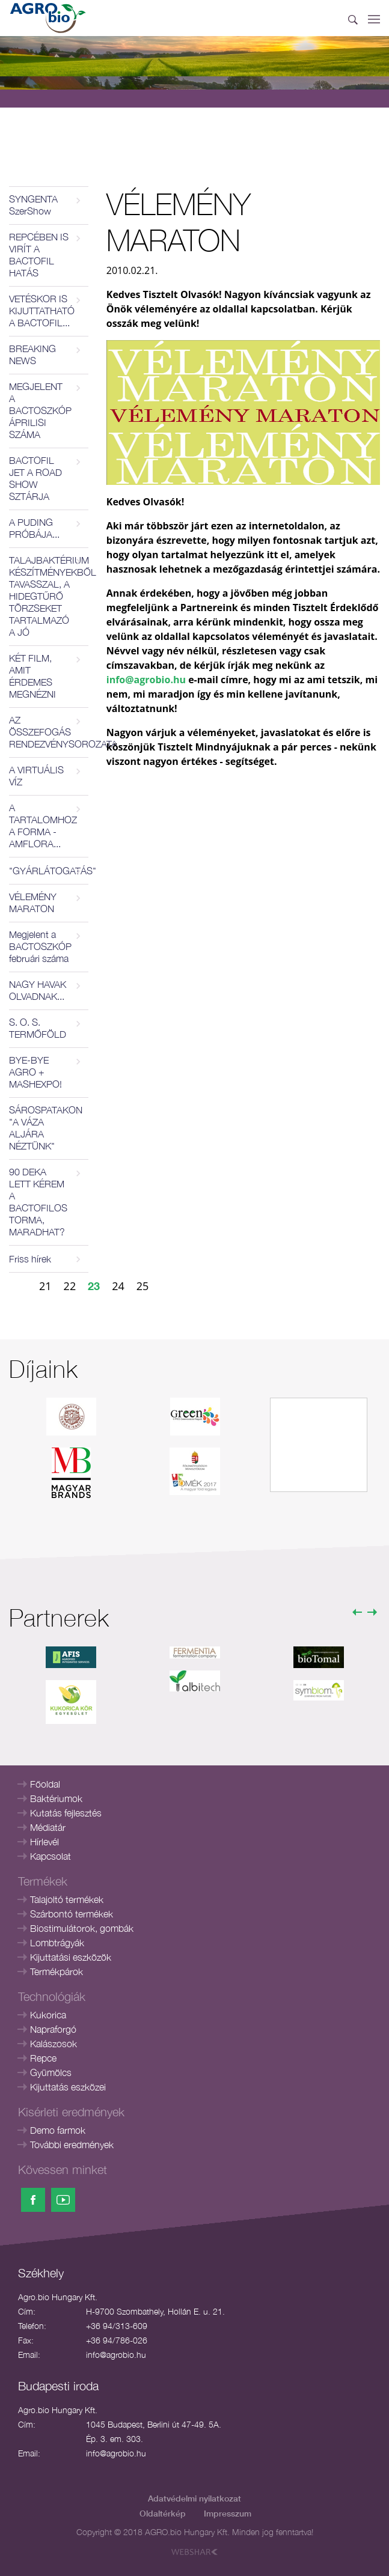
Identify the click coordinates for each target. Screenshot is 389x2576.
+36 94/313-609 (116, 2326)
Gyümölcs (51, 2072)
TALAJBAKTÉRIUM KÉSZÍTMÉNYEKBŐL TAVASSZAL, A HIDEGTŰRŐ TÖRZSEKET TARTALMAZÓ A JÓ (48, 596)
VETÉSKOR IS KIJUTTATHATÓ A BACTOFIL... (42, 310)
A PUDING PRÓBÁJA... (34, 528)
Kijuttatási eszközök (70, 1957)
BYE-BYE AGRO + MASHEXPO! (35, 1072)
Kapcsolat (50, 1856)
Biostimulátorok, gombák (81, 1928)
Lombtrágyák (57, 1942)
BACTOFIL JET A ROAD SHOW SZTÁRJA (35, 478)
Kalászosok (53, 2043)
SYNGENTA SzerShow (33, 204)
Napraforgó (53, 2029)
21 (45, 1286)
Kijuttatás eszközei (68, 2086)
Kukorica (48, 2014)
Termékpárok (56, 1971)
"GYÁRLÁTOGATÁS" (48, 870)
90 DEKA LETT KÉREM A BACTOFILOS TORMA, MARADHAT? (38, 1201)
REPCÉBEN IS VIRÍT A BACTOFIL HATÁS (39, 254)
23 (94, 1286)
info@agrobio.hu (116, 2354)
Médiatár (48, 1827)
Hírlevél (44, 1841)
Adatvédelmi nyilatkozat (194, 2498)
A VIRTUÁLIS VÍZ (36, 775)
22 (70, 1286)
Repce (43, 2058)
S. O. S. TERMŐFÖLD (37, 1028)
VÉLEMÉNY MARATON (33, 902)
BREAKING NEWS (32, 354)
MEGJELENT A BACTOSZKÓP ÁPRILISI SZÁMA (40, 410)
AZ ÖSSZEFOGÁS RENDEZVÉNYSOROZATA (48, 731)
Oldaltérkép (162, 2513)
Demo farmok (57, 2130)
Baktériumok (56, 1798)
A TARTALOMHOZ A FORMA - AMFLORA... (43, 825)
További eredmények (72, 2144)
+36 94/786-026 (116, 2340)
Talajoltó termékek (66, 1899)
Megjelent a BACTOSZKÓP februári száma (40, 946)
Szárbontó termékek (71, 1913)
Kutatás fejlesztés (66, 1812)
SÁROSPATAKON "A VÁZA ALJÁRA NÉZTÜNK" (45, 1127)
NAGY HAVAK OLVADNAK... (37, 990)
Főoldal (45, 1784)
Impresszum (227, 2513)
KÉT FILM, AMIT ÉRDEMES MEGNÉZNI (32, 676)
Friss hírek (30, 1258)
